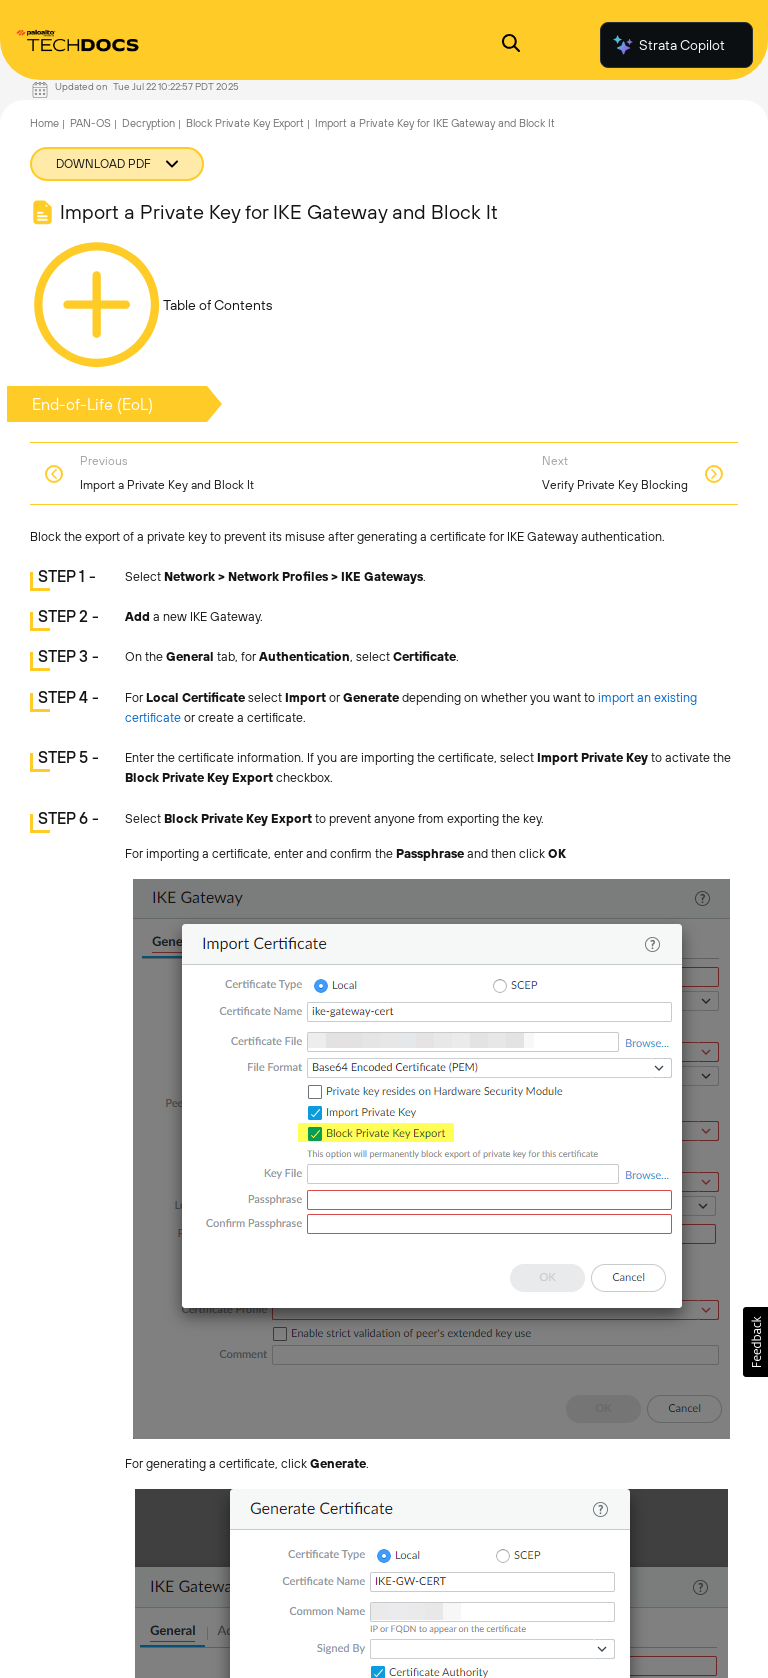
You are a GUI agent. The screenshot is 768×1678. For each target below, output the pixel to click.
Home (44, 123)
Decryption (148, 123)
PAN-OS (90, 123)
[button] (755, 1342)
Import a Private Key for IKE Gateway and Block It (435, 123)
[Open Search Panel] (511, 45)
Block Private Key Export (245, 123)
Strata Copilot (668, 45)
